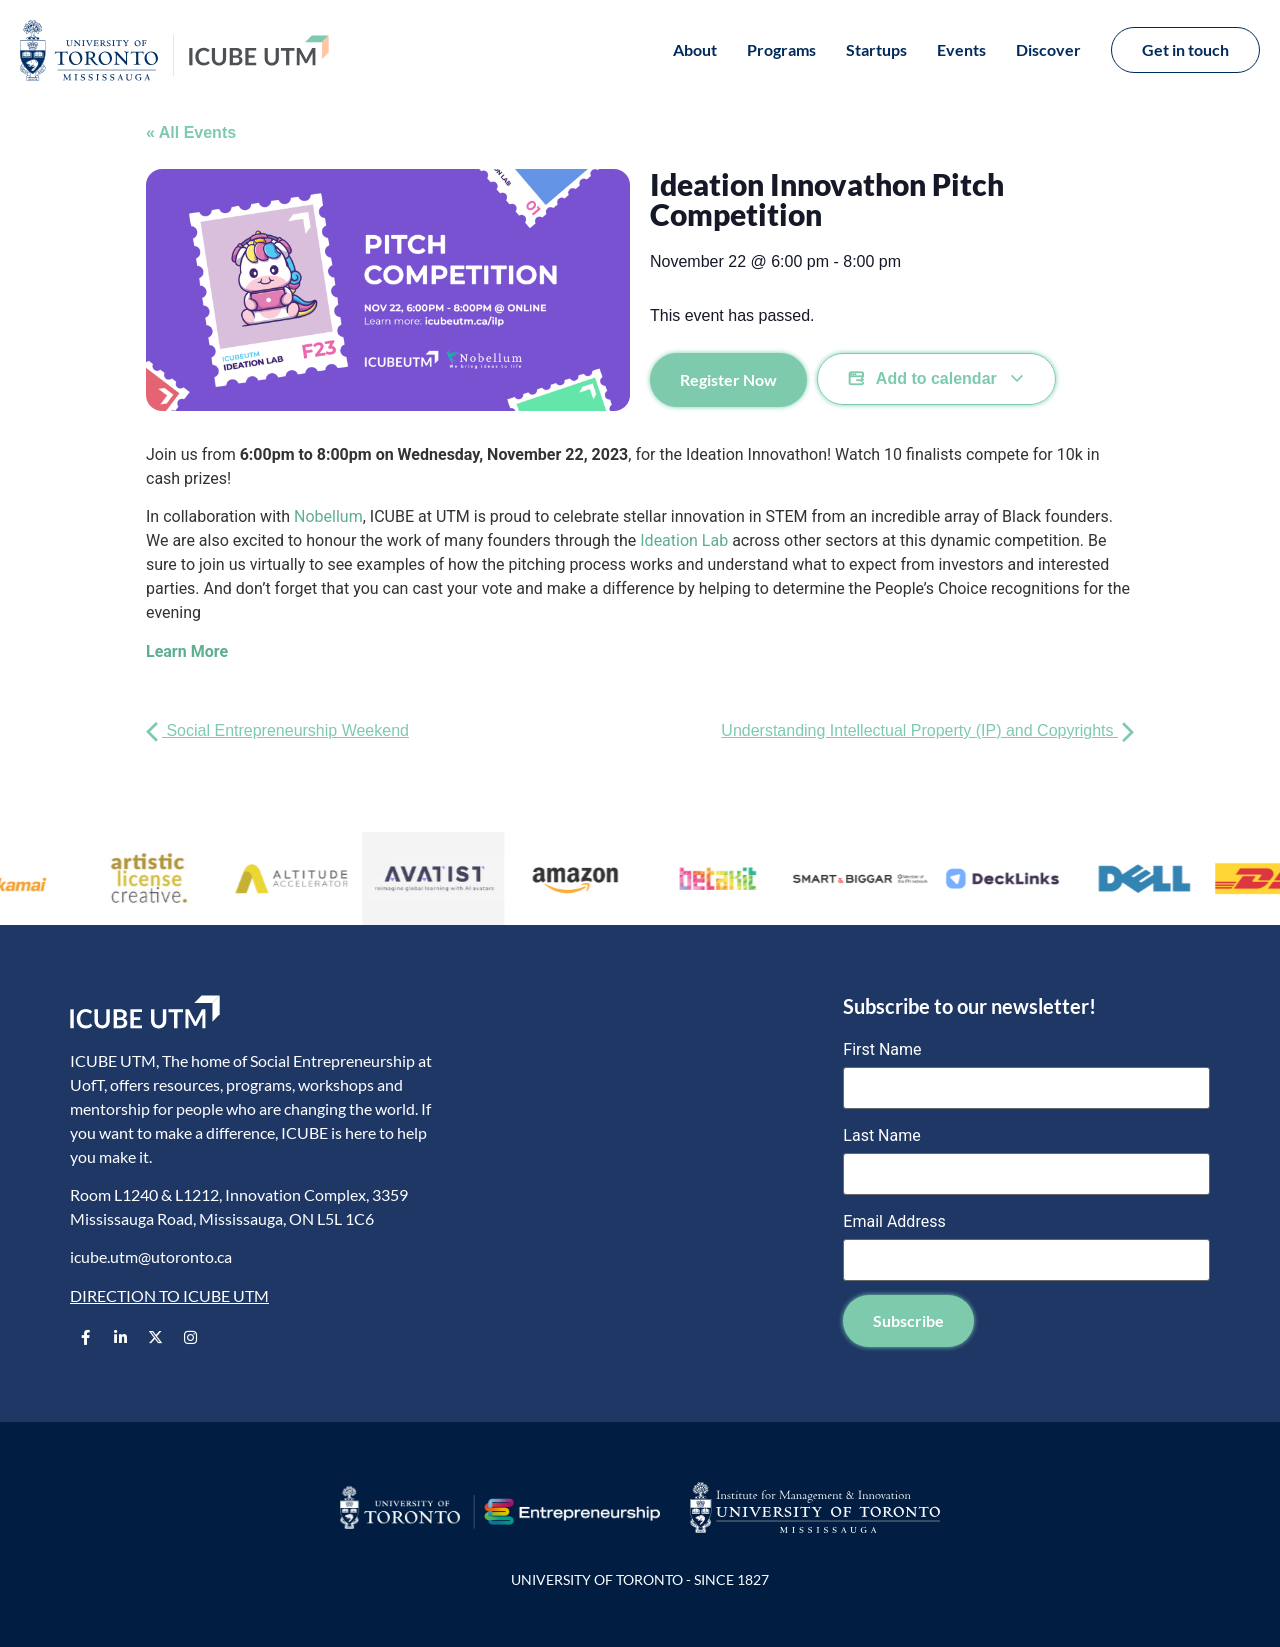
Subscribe (908, 1320)
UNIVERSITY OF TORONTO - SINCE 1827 (640, 1579)
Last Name (881, 1136)
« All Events (191, 132)
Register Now (728, 379)
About (695, 49)
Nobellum (328, 516)
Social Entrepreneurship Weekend (277, 730)
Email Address (894, 1222)
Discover (1048, 49)
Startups (876, 49)
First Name (882, 1050)
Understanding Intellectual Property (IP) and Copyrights (927, 730)
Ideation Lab (684, 540)
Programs (781, 49)
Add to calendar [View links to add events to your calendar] (936, 379)
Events (961, 49)
